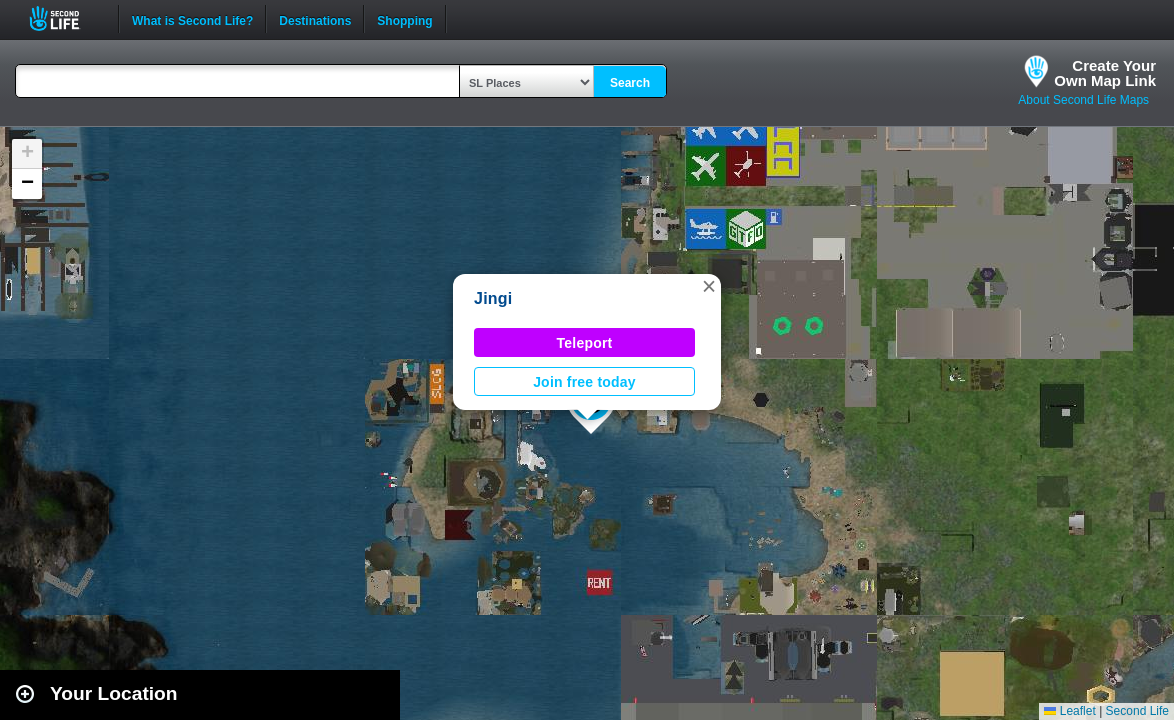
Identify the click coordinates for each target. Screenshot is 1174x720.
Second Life (65, 18)
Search (630, 83)
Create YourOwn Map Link (1105, 73)
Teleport (585, 343)
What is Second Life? (192, 19)
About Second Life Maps (1083, 100)
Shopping (404, 19)
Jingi (493, 298)
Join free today (584, 382)
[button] (709, 286)
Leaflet (1069, 711)
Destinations (315, 19)
